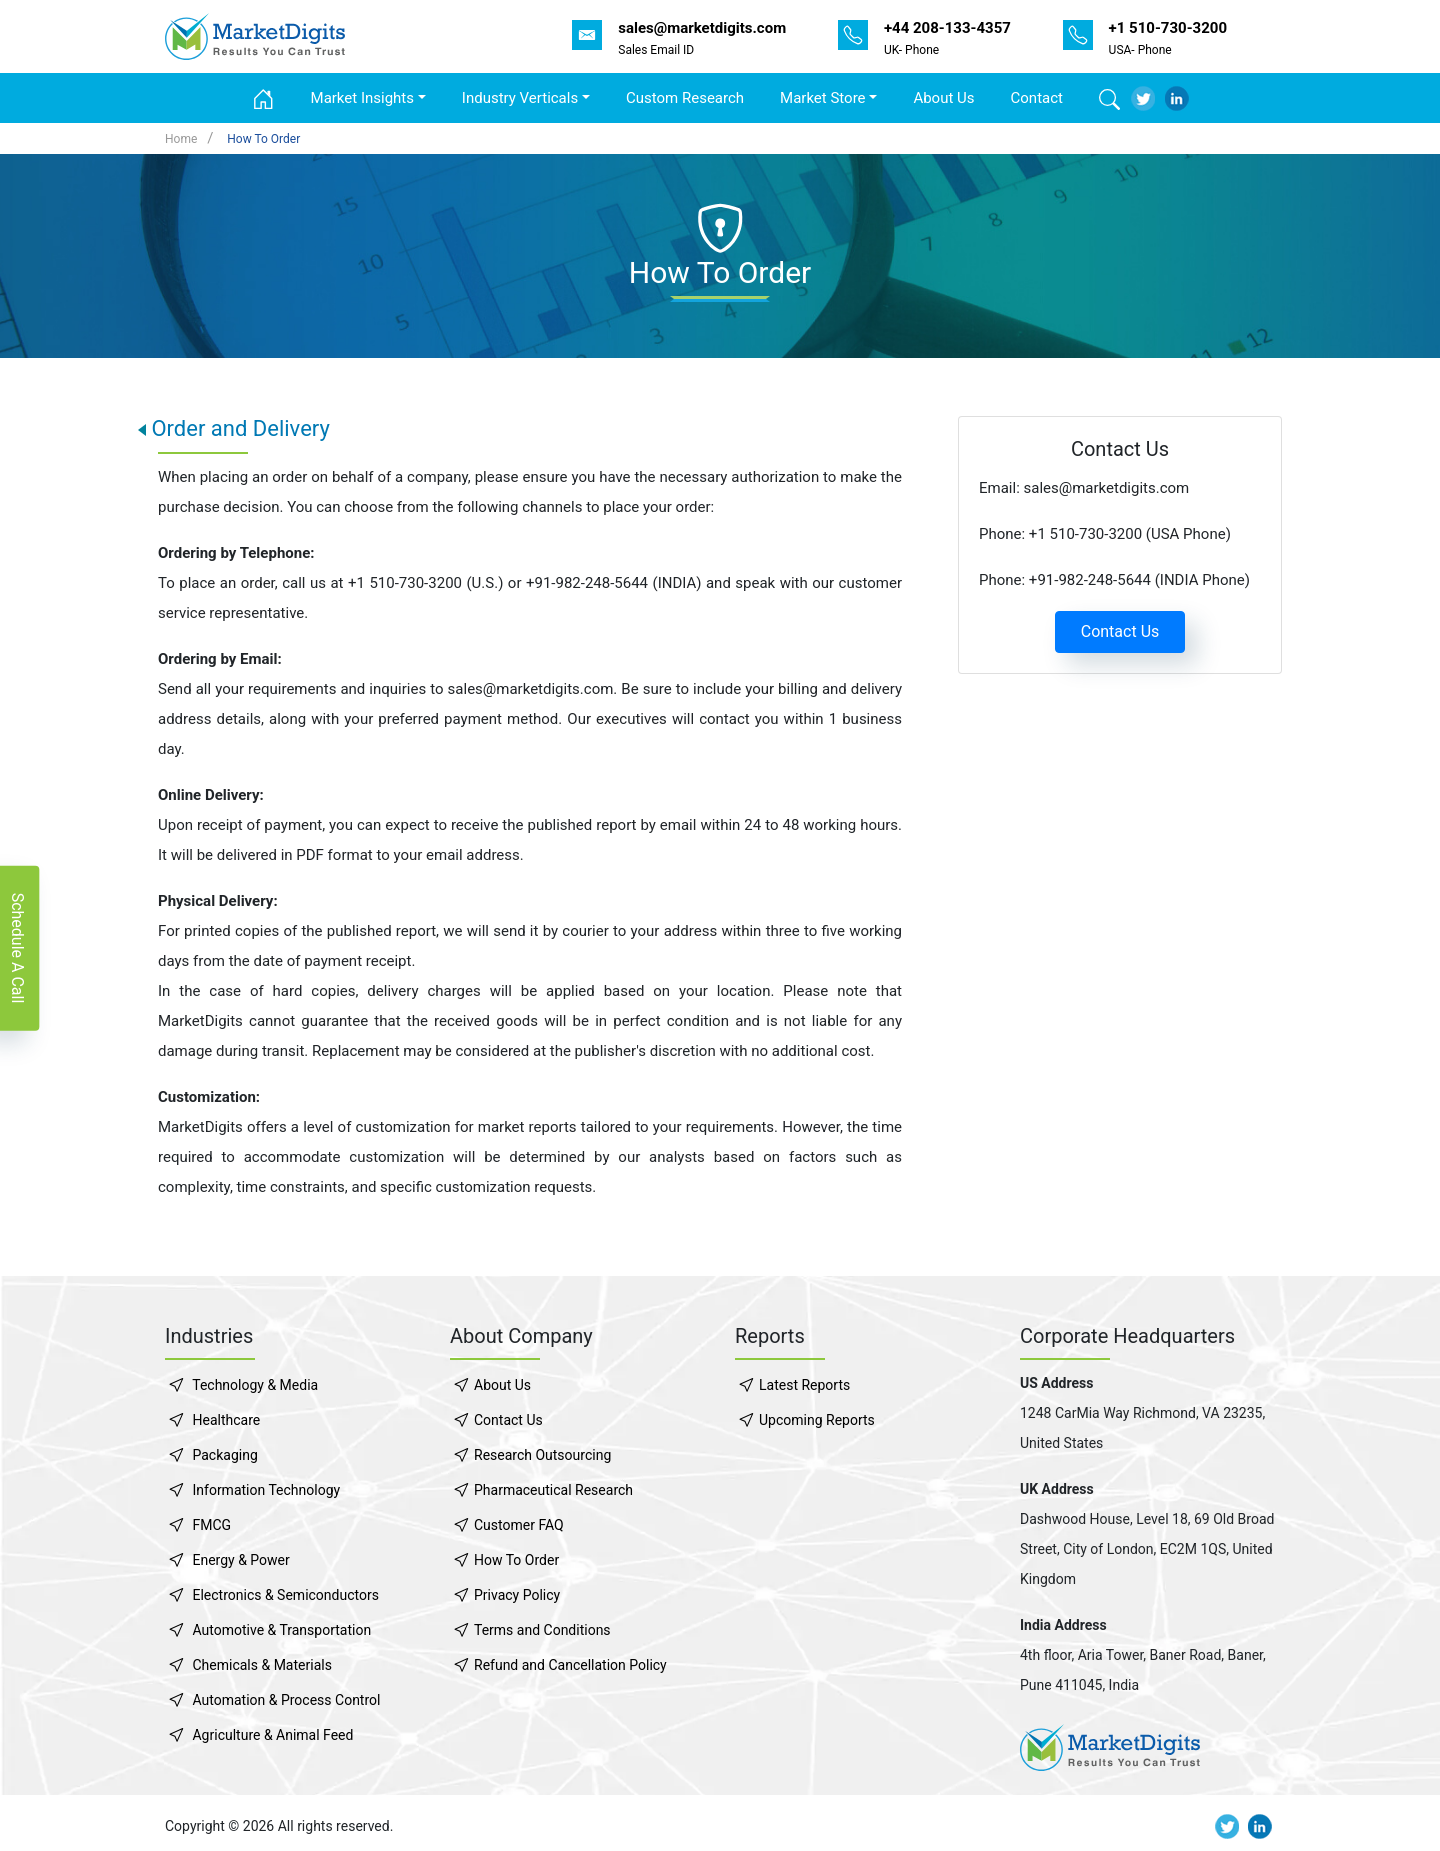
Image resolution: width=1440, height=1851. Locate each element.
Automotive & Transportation (281, 1630)
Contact (1037, 98)
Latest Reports (804, 1385)
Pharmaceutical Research (553, 1490)
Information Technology (266, 1490)
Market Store (823, 98)
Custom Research (685, 98)
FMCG (211, 1525)
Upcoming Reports (817, 1420)
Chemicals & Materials (261, 1665)
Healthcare (226, 1420)
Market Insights (362, 98)
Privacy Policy (517, 1595)
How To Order (263, 139)
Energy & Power (240, 1560)
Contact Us (1120, 631)
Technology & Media (255, 1385)
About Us (943, 98)
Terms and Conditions (542, 1630)
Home (181, 139)
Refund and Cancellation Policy (570, 1665)
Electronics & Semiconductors (285, 1595)
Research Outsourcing (542, 1455)
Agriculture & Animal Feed (272, 1735)
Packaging (224, 1455)
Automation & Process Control (286, 1700)
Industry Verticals (520, 98)
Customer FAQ (519, 1525)
